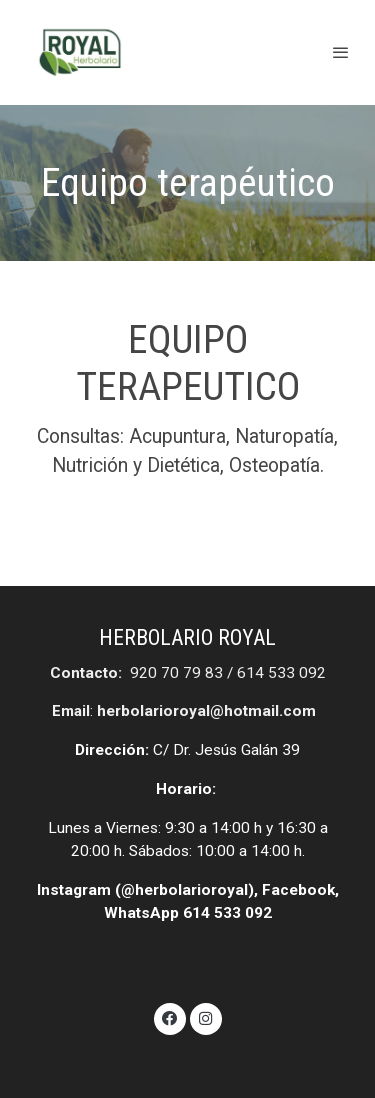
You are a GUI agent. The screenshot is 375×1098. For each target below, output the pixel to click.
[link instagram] (206, 1017)
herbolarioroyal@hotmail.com (206, 711)
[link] (80, 52)
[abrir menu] (341, 52)
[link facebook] (170, 1017)
